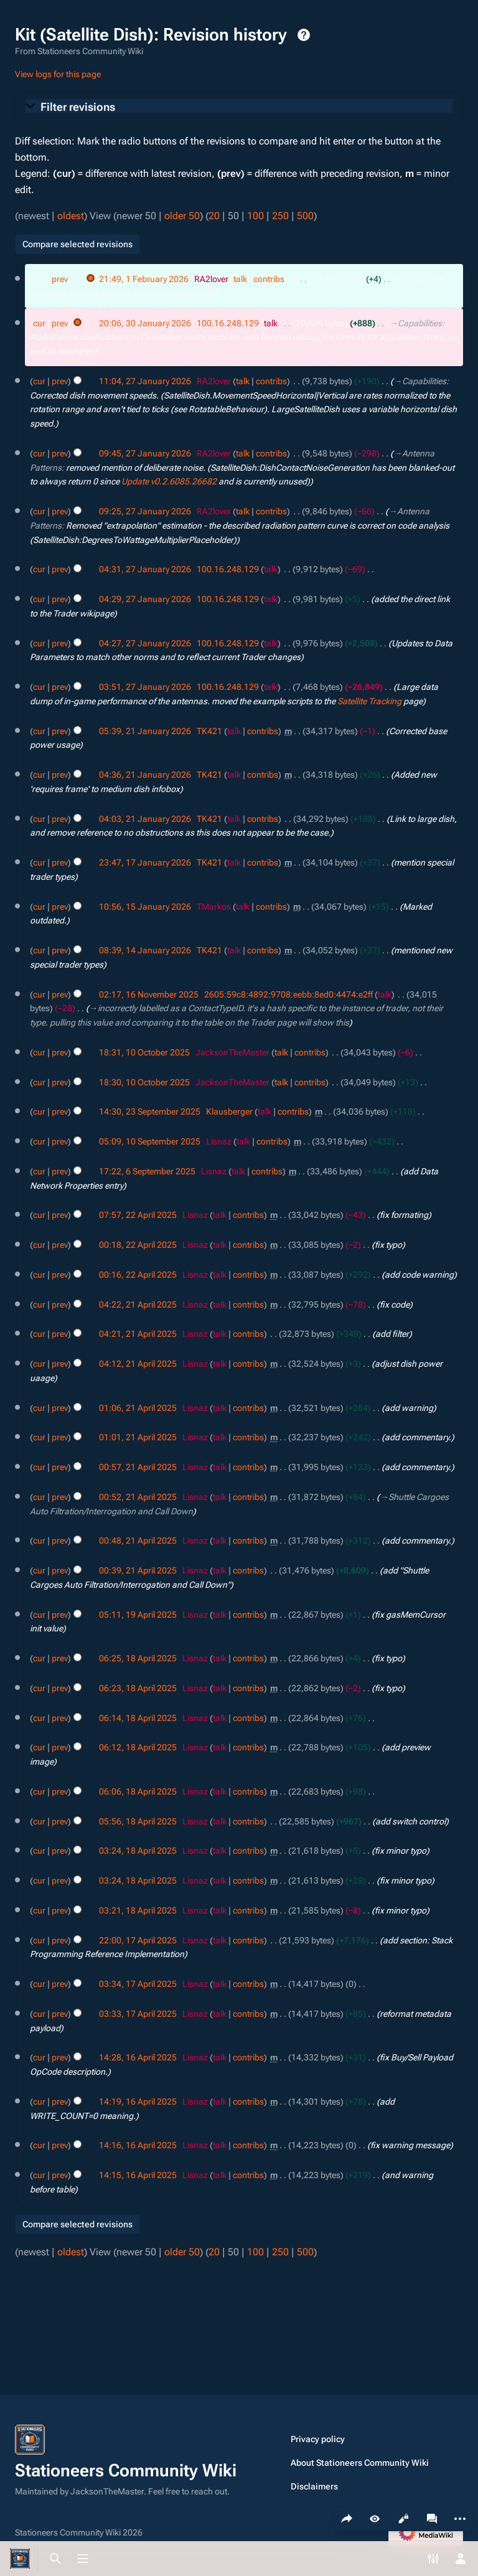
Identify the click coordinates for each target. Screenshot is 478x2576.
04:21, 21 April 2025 (138, 1334)
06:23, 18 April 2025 (138, 1688)
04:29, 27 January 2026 (145, 599)
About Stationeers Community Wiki (360, 2463)
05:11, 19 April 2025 (138, 1615)
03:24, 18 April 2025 (138, 1851)
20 (214, 216)
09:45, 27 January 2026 (145, 453)
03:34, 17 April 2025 (138, 1984)
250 (280, 216)
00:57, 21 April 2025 (138, 1467)
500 (305, 216)
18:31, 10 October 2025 (144, 1052)
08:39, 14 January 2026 (145, 950)
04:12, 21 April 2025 (138, 1364)
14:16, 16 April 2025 (138, 2145)
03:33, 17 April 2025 (138, 2014)
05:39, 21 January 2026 (145, 731)
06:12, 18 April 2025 (138, 1747)
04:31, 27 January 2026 (145, 569)
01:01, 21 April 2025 (138, 1437)
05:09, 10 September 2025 (149, 1141)
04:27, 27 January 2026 (145, 643)
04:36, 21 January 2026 (145, 775)
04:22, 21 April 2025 (138, 1304)
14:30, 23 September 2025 (149, 1111)
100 (255, 216)
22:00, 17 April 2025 (138, 1940)
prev (60, 279)
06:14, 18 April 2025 (138, 1718)
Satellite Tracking (369, 701)
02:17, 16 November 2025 (149, 994)
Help (304, 35)
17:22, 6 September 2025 (147, 1171)
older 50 (182, 216)
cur (39, 323)
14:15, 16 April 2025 (138, 2175)
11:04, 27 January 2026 (145, 381)
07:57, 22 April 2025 (138, 1215)
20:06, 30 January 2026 (145, 323)
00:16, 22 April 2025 (138, 1275)
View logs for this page (58, 74)
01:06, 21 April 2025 (138, 1408)
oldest (70, 216)
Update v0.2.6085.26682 (169, 481)
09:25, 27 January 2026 (145, 511)
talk (240, 279)
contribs (268, 279)
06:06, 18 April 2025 (138, 1791)
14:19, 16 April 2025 (138, 2102)
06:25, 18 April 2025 (138, 1658)
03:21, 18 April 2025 (138, 1910)
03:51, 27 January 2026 (145, 687)
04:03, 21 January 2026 (145, 819)
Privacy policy (318, 2439)
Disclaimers (314, 2486)
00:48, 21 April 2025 (138, 1540)
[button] (239, 107)
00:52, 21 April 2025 (138, 1497)
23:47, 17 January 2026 (145, 862)
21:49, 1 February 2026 (144, 279)
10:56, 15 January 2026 (145, 907)
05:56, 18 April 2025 (138, 1821)
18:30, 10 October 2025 (144, 1082)
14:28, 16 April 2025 (138, 2057)
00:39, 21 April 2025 (138, 1570)
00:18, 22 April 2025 (138, 1245)
